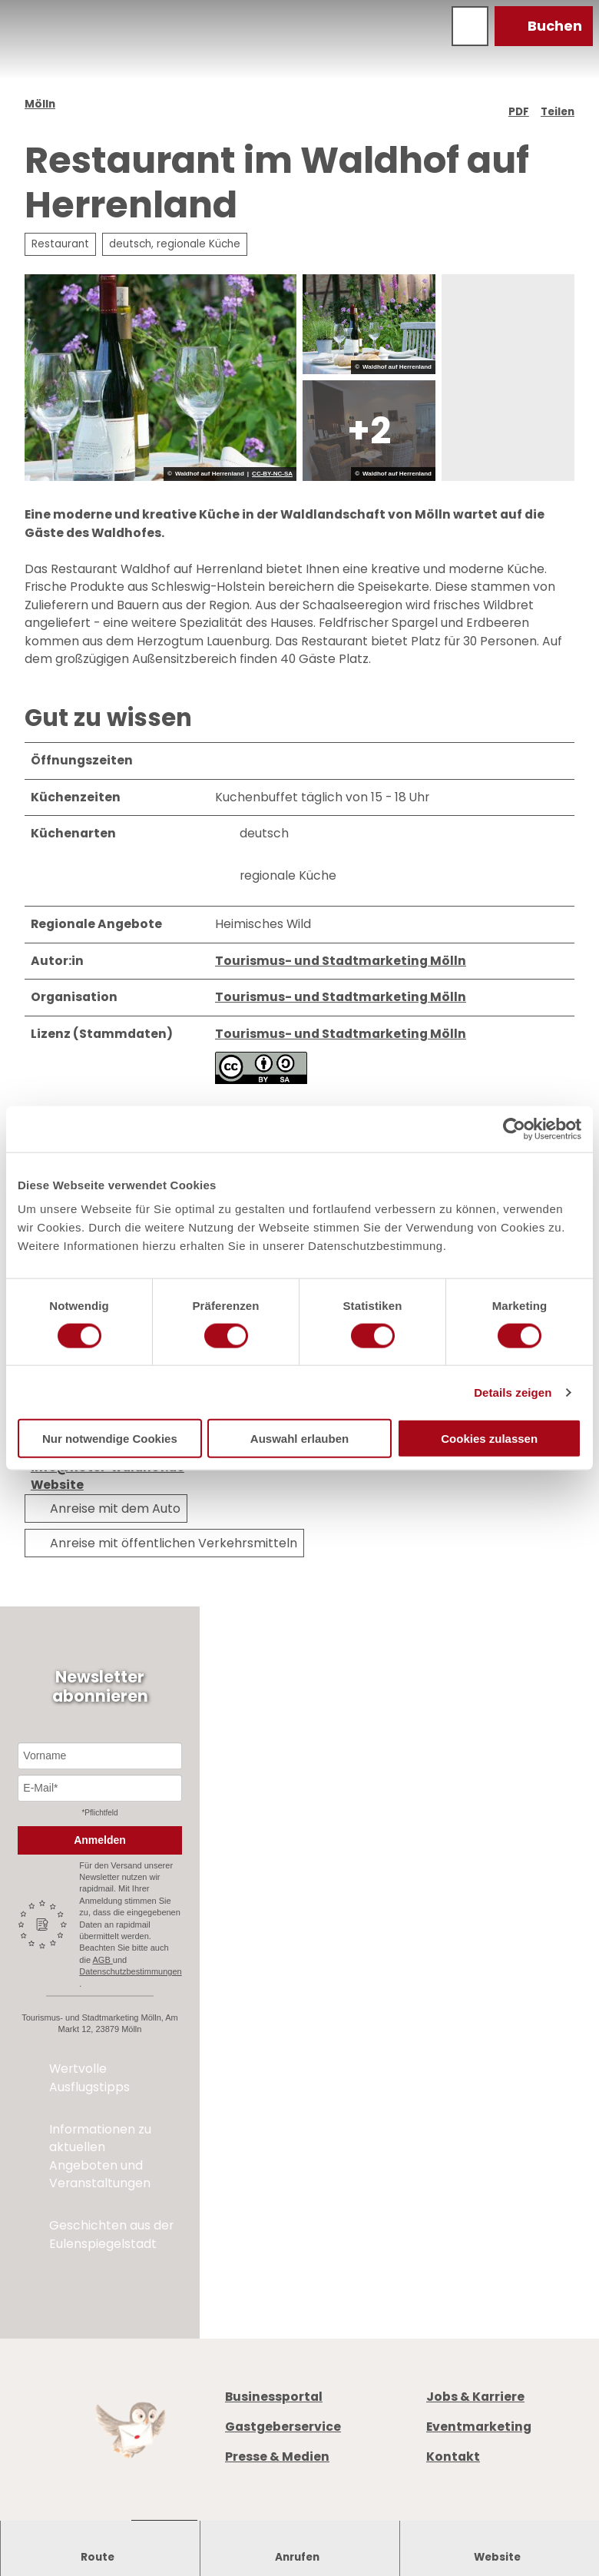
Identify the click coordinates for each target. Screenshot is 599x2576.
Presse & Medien (277, 2456)
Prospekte (457, 1981)
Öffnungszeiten (475, 1962)
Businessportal (274, 2397)
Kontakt (453, 2456)
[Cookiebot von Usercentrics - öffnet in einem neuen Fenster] (514, 1128)
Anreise (448, 1999)
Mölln (40, 104)
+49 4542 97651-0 (502, 1896)
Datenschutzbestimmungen (130, 1971)
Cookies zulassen (489, 1438)
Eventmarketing (478, 2427)
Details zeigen (512, 1391)
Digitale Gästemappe (493, 2017)
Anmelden (100, 1840)
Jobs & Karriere (475, 2397)
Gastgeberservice (283, 2427)
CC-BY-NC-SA (272, 474)
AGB (103, 1959)
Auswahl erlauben (299, 1438)
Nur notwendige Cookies (109, 1438)
